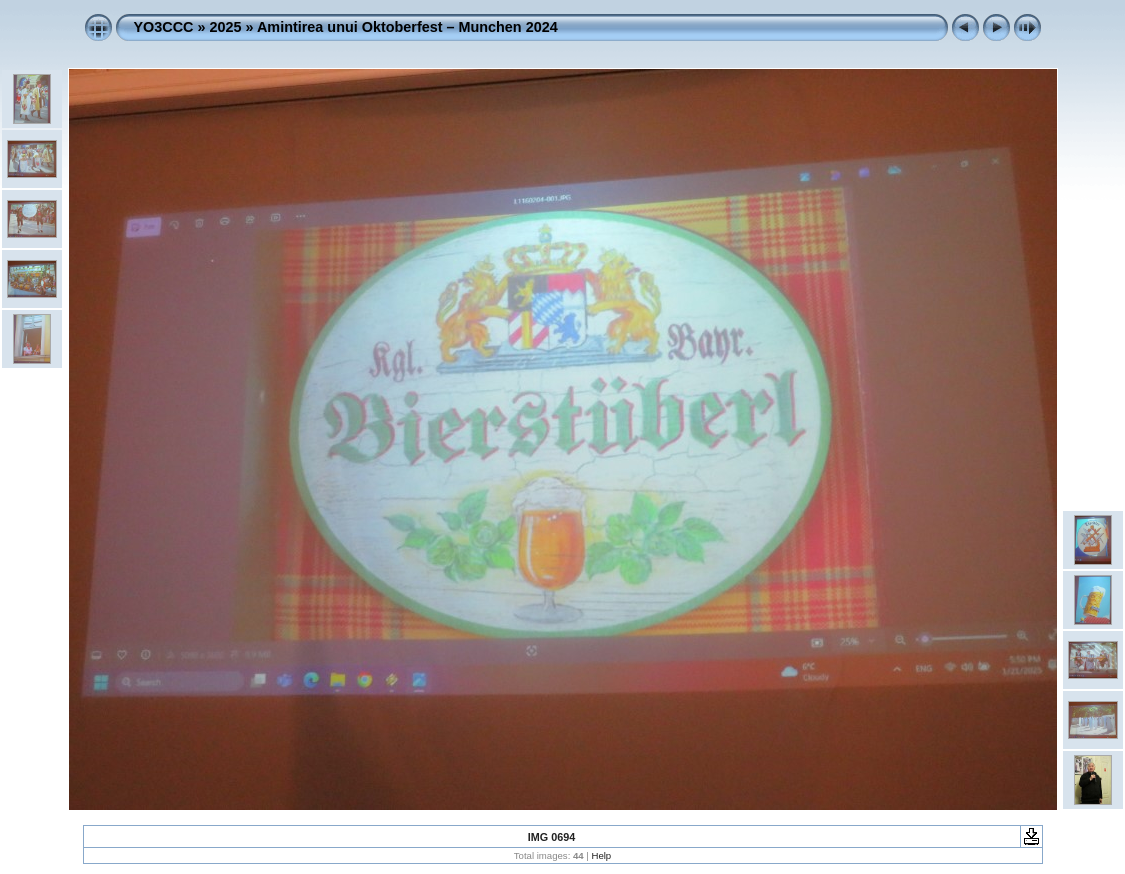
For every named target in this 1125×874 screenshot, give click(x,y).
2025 (225, 27)
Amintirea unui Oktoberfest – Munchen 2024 (407, 27)
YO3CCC (164, 27)
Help (601, 855)
